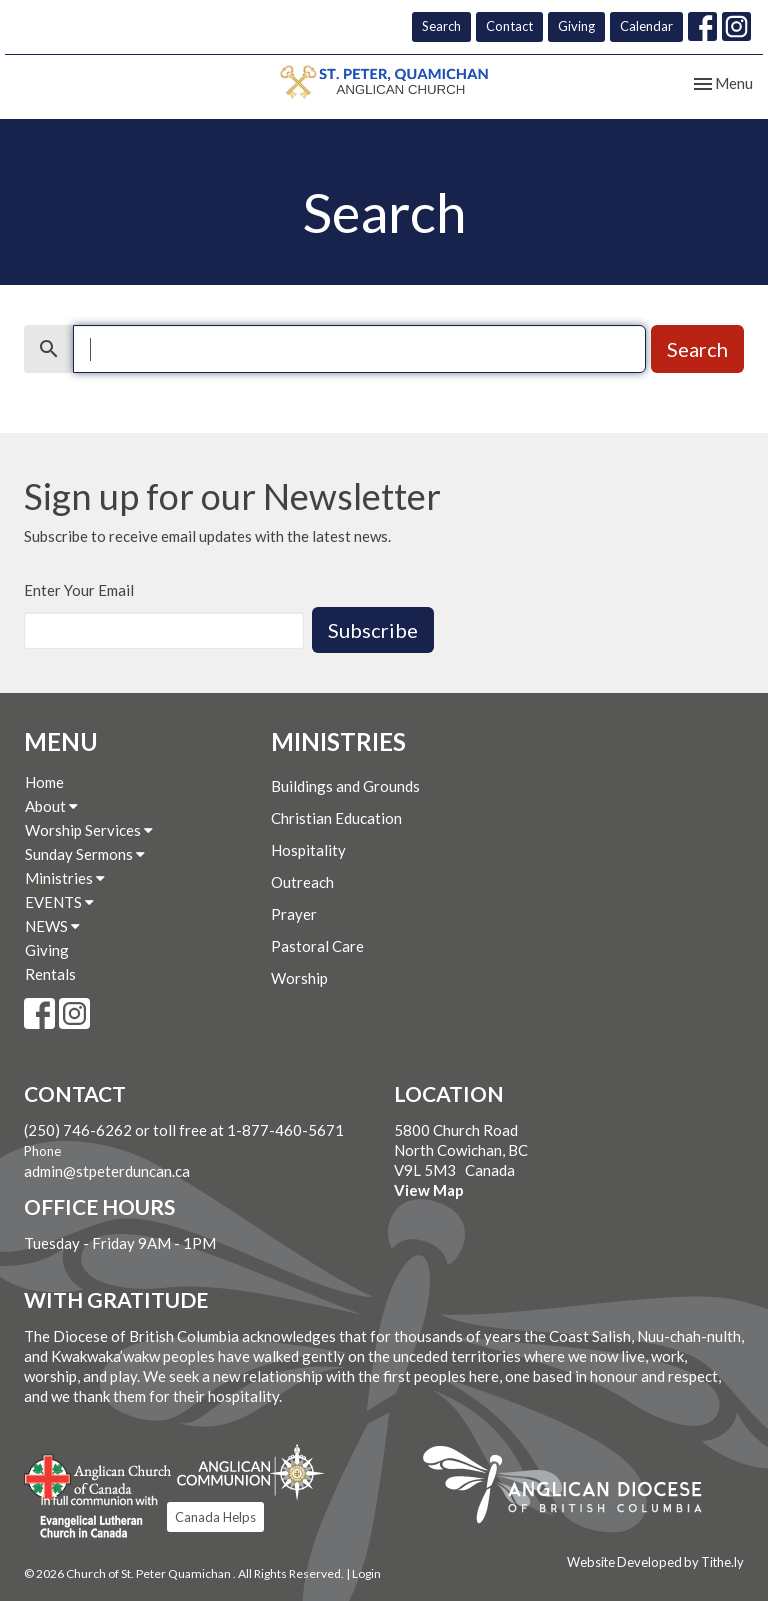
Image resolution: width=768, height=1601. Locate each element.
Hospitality (308, 850)
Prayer (294, 914)
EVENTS (59, 902)
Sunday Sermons (85, 854)
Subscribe (373, 630)
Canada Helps (215, 1517)
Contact (509, 26)
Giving (576, 26)
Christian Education (336, 818)
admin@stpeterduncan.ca (107, 1171)
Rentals (50, 974)
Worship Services (89, 830)
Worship (299, 978)
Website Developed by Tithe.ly (655, 1562)
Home (44, 782)
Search (441, 26)
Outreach (302, 882)
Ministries (65, 878)
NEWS (52, 926)
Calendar (646, 26)
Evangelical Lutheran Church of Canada (91, 1518)
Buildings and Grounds (345, 786)
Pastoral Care (317, 946)
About (51, 806)
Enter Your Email (79, 590)
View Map (429, 1190)
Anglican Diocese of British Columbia (572, 1488)
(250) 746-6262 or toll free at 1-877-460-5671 (184, 1130)
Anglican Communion (250, 1471)
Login (366, 1573)
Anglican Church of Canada (98, 1475)
